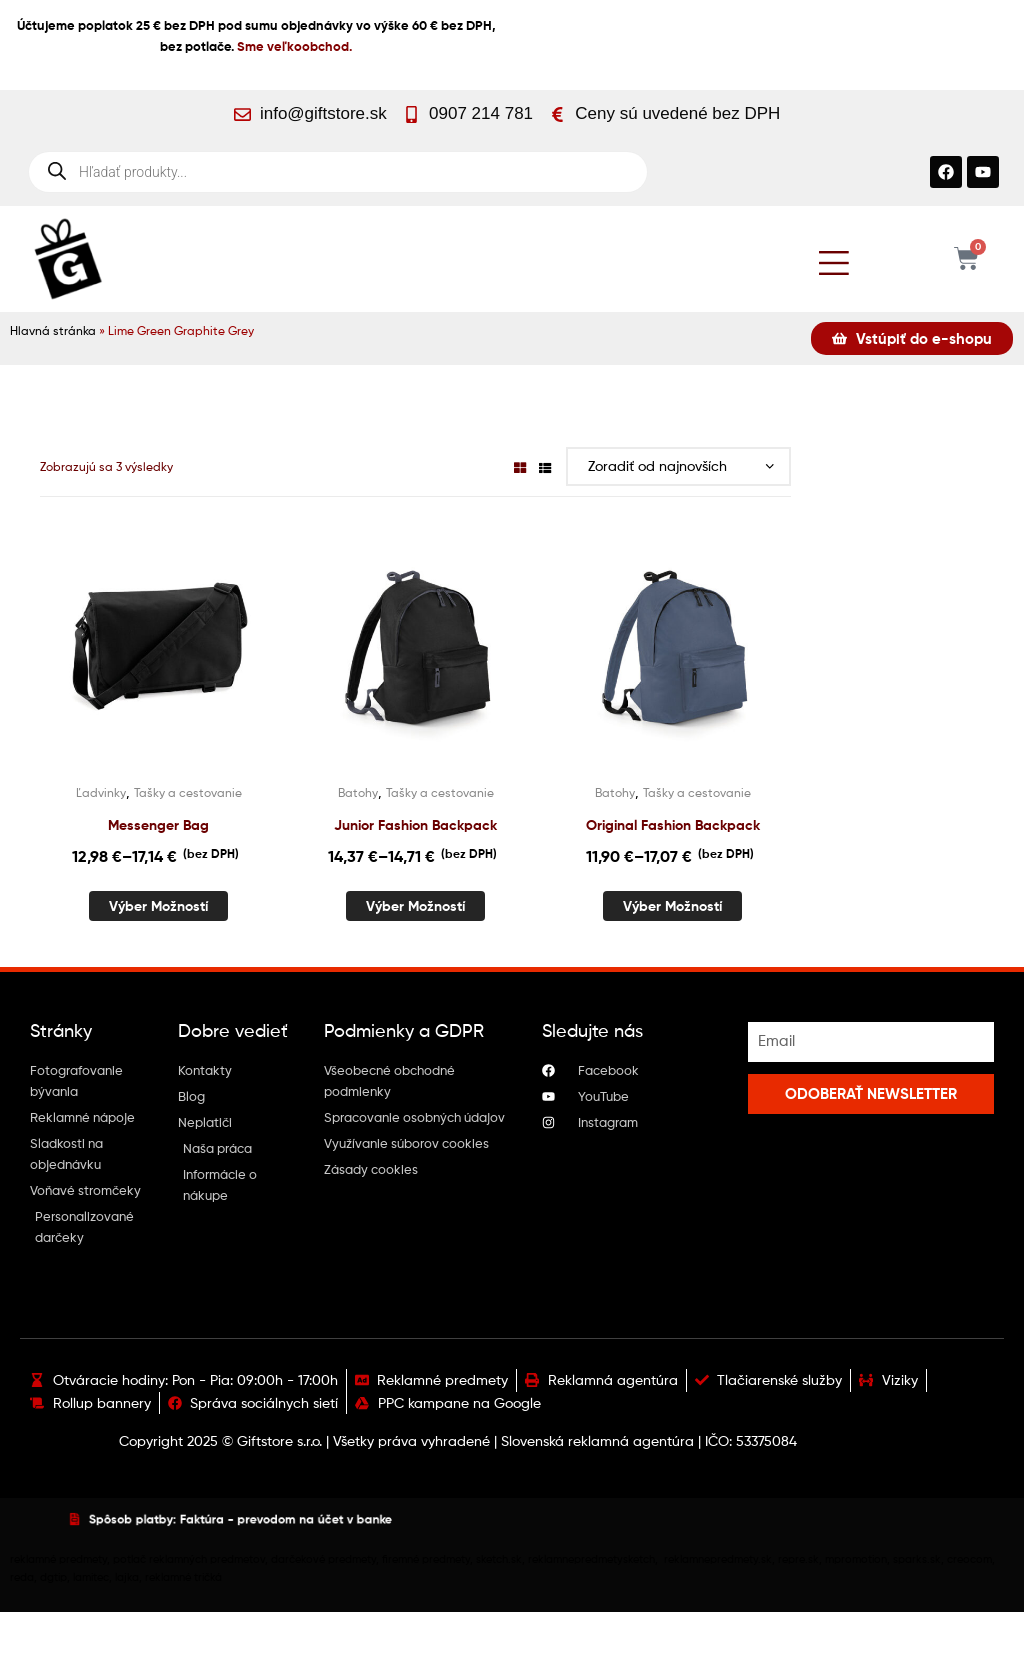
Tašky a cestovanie (188, 792)
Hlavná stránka (53, 331)
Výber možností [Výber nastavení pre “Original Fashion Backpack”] (672, 906)
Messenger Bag (158, 825)
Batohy (358, 792)
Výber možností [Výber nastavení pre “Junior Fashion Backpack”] (415, 906)
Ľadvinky (101, 792)
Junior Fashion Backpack (415, 825)
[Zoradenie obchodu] (678, 466)
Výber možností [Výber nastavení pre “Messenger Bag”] (158, 906)
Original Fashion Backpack (673, 825)
